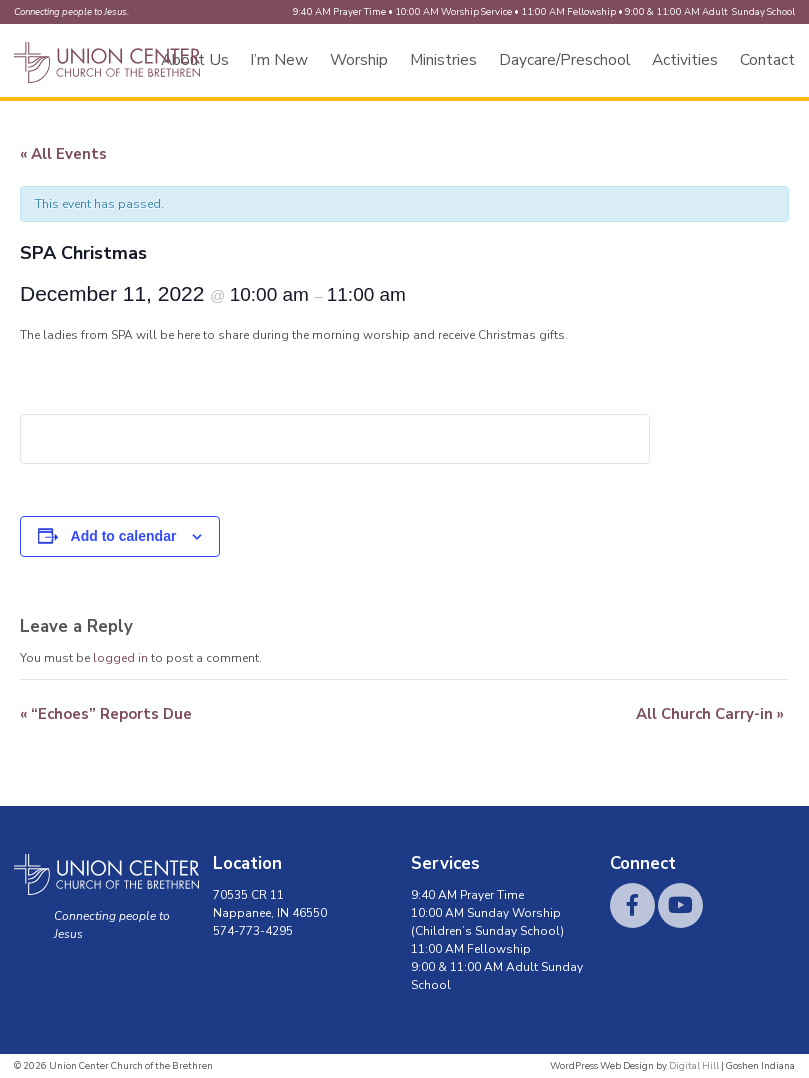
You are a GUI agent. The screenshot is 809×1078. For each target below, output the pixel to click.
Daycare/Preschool (565, 60)
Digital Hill (694, 1065)
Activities (685, 60)
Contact (767, 60)
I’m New (279, 60)
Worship (359, 60)
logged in (120, 658)
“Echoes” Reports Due (106, 714)
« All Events (63, 154)
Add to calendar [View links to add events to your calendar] (124, 536)
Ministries (443, 60)
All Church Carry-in (710, 714)
